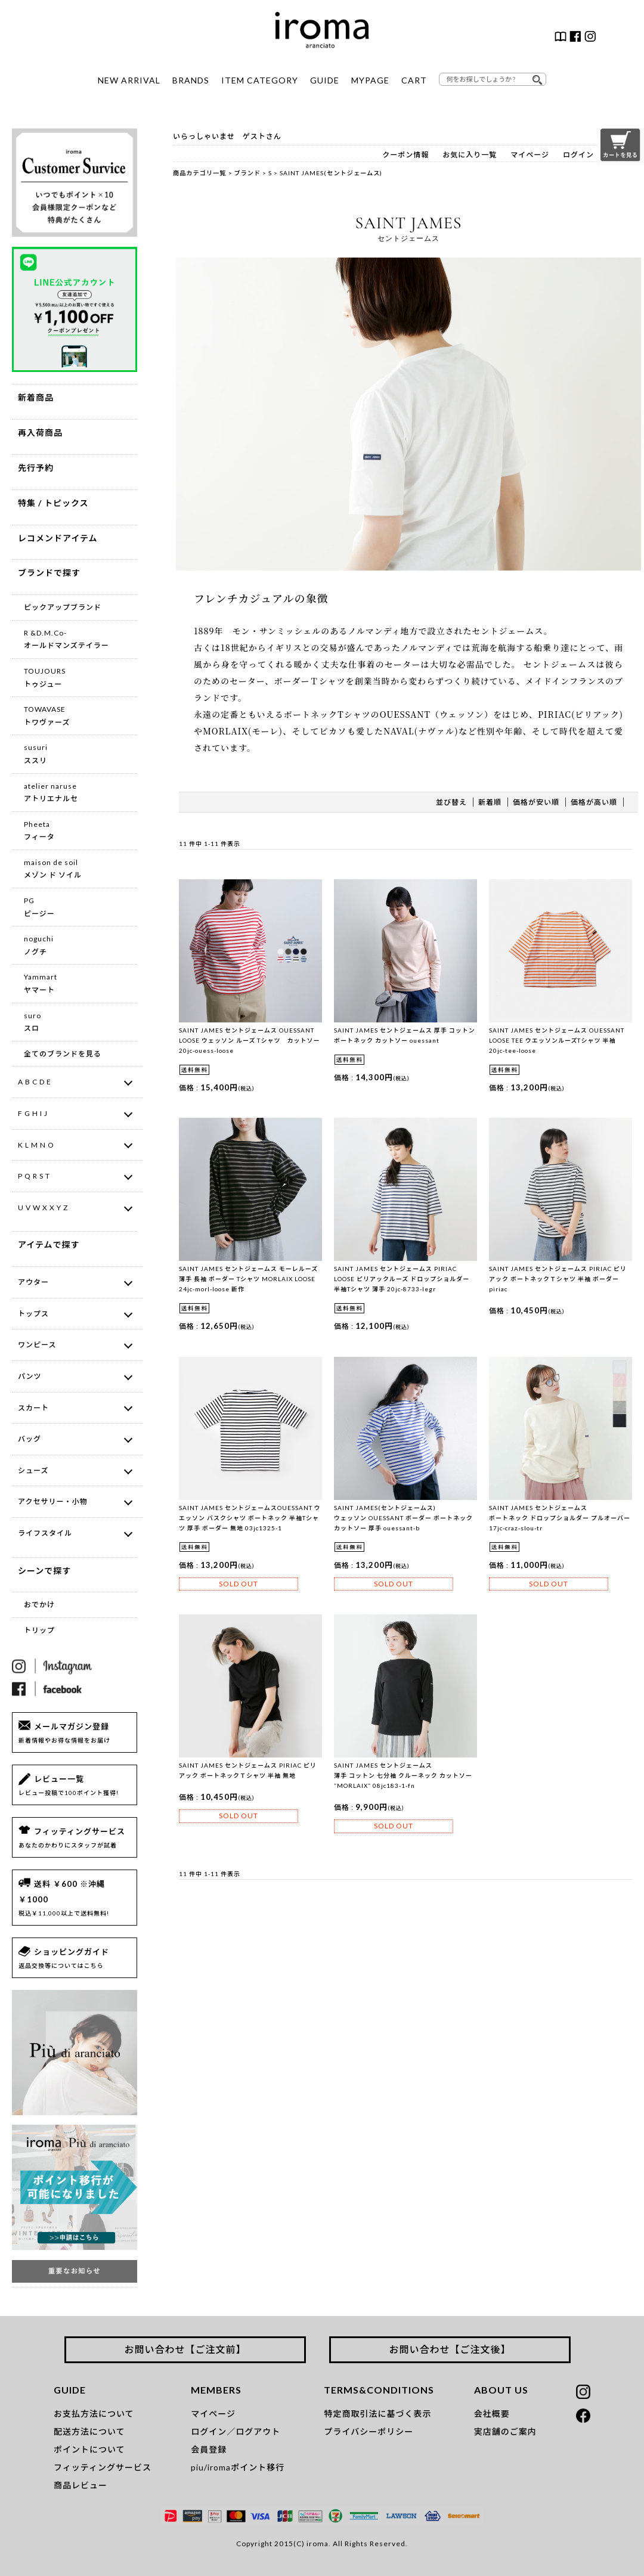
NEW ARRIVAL (129, 80)
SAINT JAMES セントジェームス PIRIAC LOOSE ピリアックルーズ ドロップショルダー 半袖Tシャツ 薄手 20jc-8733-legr (401, 1278)
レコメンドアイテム (58, 538)
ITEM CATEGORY (259, 80)
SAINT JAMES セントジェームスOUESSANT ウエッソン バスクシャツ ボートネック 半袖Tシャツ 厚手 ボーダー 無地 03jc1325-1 (250, 1518)
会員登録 (209, 2449)
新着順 (489, 802)
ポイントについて (89, 2449)
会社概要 (492, 2413)
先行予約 (36, 468)
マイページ (529, 154)
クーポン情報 (405, 154)
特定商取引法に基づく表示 (377, 2413)
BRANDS (190, 80)
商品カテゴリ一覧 (200, 172)
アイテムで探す (49, 1244)
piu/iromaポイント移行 (237, 2467)
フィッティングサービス (102, 2467)
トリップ (39, 1630)
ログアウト (258, 2431)
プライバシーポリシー (368, 2431)
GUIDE (324, 80)
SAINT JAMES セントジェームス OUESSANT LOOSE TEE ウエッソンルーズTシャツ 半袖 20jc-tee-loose (556, 1040)
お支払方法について (94, 2413)
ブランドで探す (49, 573)
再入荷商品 (40, 432)
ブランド (247, 172)
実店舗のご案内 (505, 2431)
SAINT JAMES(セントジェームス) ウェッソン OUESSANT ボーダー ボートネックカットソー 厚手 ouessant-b (403, 1518)
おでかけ (39, 1604)
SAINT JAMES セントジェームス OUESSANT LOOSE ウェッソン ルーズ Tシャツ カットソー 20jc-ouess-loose (249, 1040)
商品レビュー (80, 2485)
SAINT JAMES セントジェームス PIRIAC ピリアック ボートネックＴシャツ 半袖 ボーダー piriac (558, 1278)
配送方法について (89, 2431)
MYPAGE (370, 80)
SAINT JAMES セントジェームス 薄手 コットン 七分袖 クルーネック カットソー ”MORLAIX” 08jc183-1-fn (403, 1775)
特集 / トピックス (53, 503)
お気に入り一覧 (469, 154)
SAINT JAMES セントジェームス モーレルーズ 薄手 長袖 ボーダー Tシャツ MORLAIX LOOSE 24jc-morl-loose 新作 (248, 1278)
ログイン (578, 154)
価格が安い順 (536, 802)
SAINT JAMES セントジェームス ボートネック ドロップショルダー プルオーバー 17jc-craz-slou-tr (559, 1518)
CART (414, 80)
